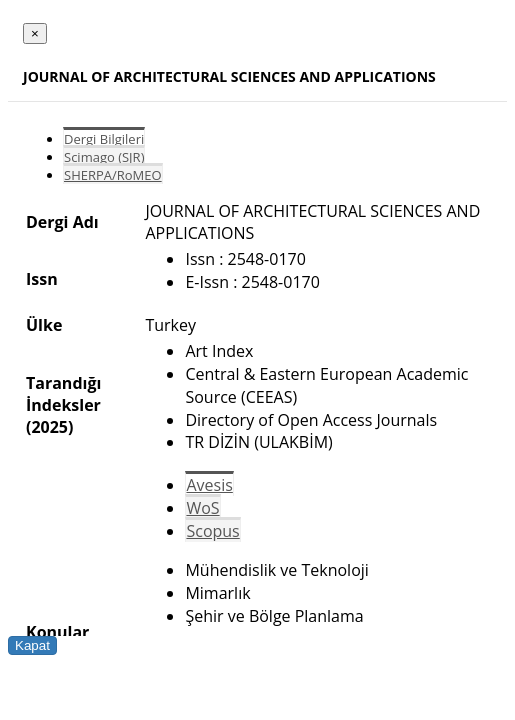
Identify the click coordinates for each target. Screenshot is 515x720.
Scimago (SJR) (104, 157)
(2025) (49, 427)
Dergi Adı (62, 222)
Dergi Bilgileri (104, 139)
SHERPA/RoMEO (113, 175)
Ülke (44, 325)
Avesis (209, 485)
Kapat (32, 645)
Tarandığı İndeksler (63, 394)
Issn (42, 279)
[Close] (35, 33)
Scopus (212, 531)
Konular (57, 632)
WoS (202, 508)
